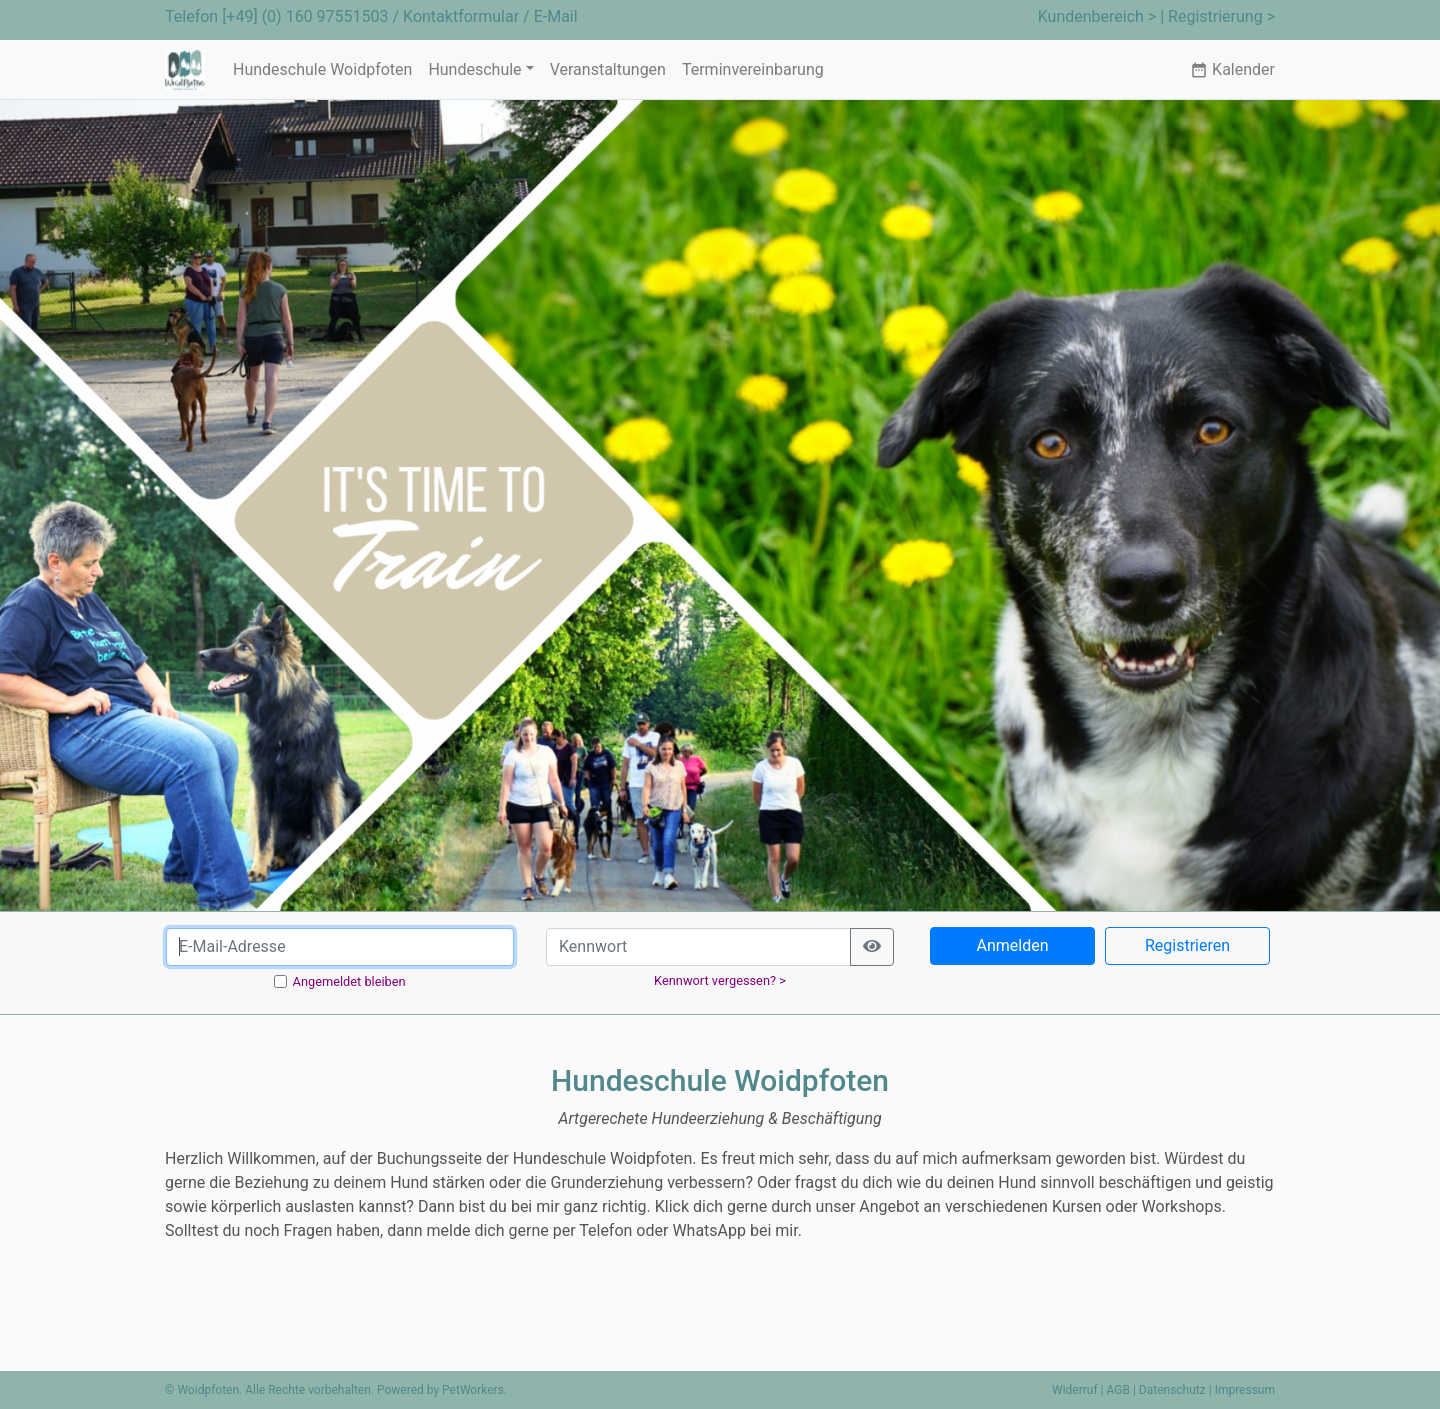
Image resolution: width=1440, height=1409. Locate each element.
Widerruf (1075, 1390)
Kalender (1232, 69)
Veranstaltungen (608, 69)
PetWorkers (473, 1390)
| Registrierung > (1217, 16)
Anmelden (1012, 945)
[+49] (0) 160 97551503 (305, 16)
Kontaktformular (461, 16)
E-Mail (556, 16)
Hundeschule (474, 69)
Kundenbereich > (1097, 16)
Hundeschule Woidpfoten (322, 69)
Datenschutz (1172, 1390)
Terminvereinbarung (753, 69)
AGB (1118, 1390)
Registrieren (1187, 945)
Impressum (1245, 1390)
